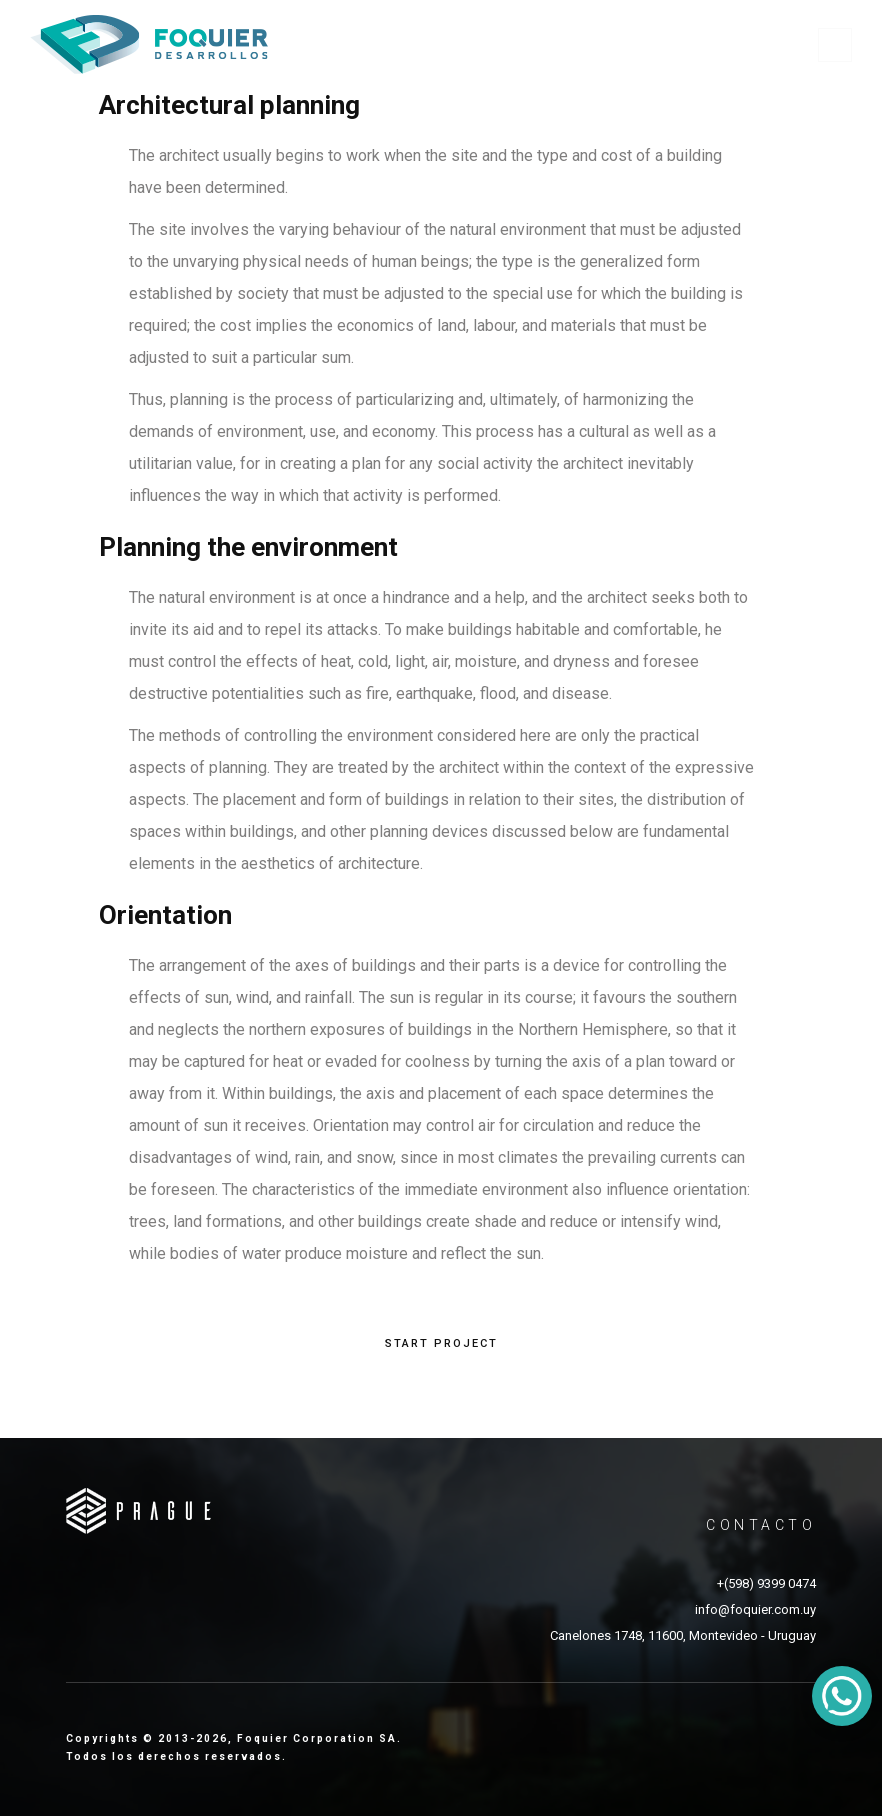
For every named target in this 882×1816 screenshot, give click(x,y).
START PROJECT (441, 1344)
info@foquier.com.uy (755, 1609)
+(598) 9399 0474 (766, 1583)
